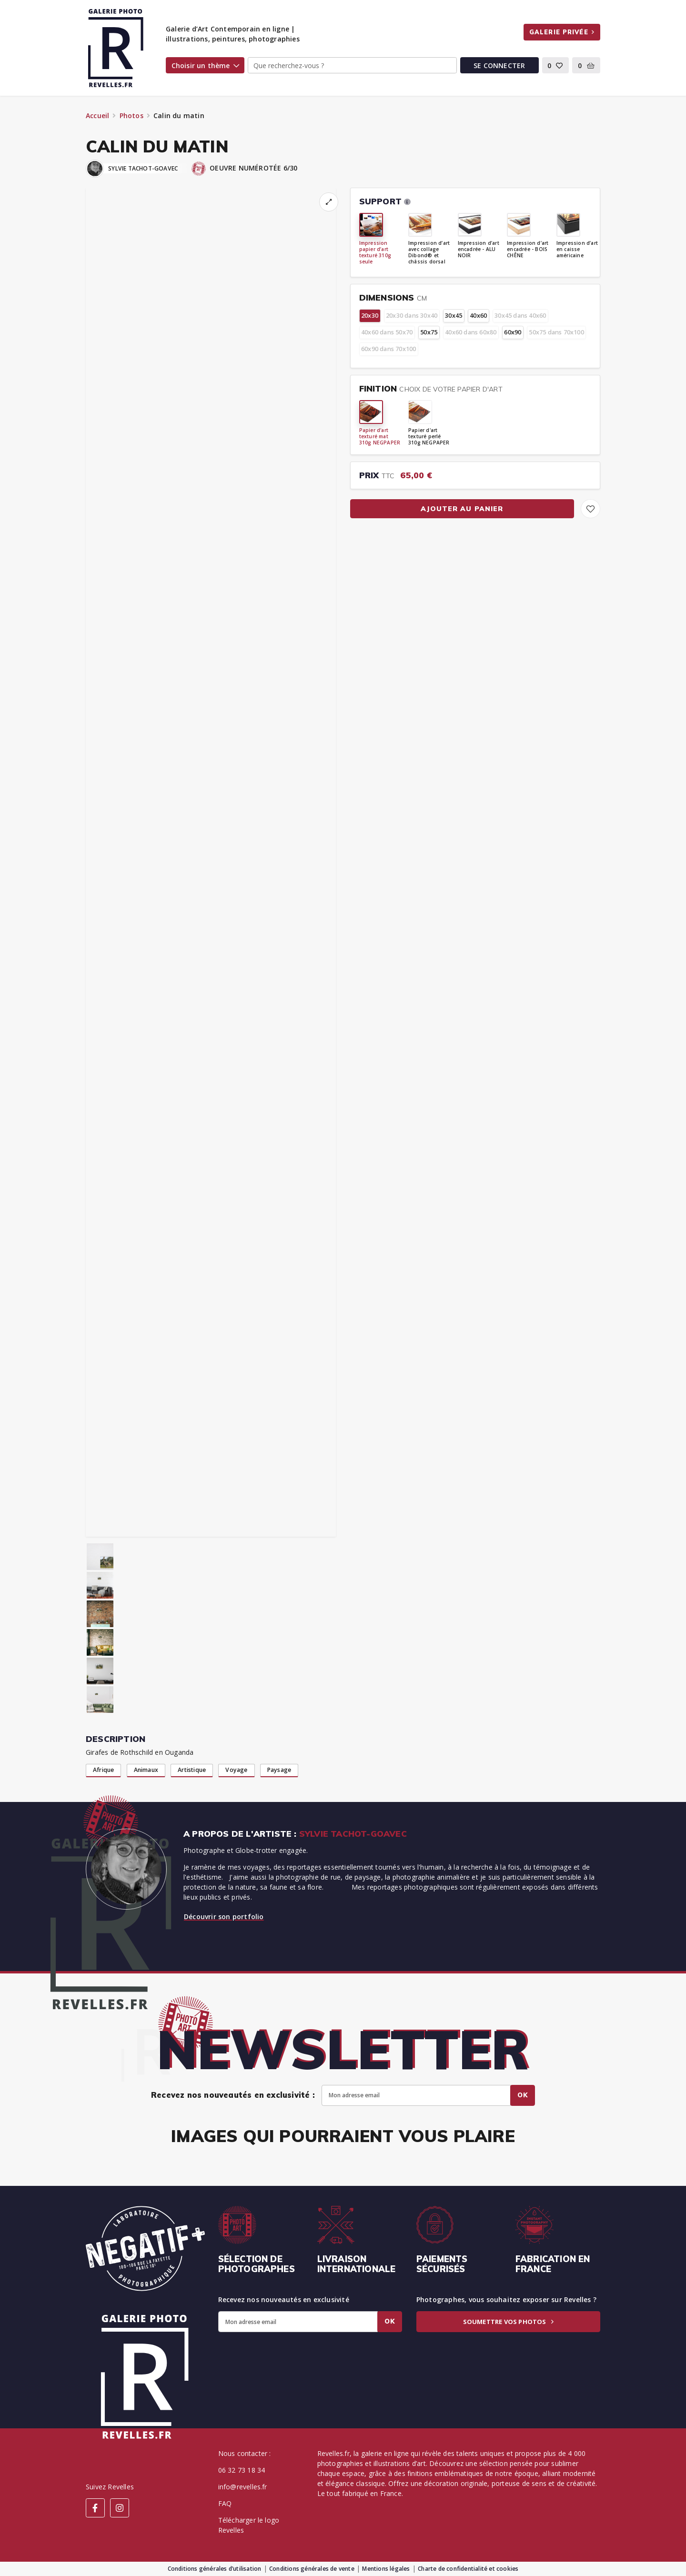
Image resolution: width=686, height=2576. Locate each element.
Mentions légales (386, 2569)
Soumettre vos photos (508, 2321)
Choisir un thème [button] (205, 65)
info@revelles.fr (242, 2486)
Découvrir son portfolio (224, 1916)
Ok (522, 2095)
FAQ (225, 2503)
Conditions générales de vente (311, 2569)
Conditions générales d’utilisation (215, 2569)
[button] (555, 65)
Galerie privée (562, 32)
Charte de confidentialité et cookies (468, 2569)
